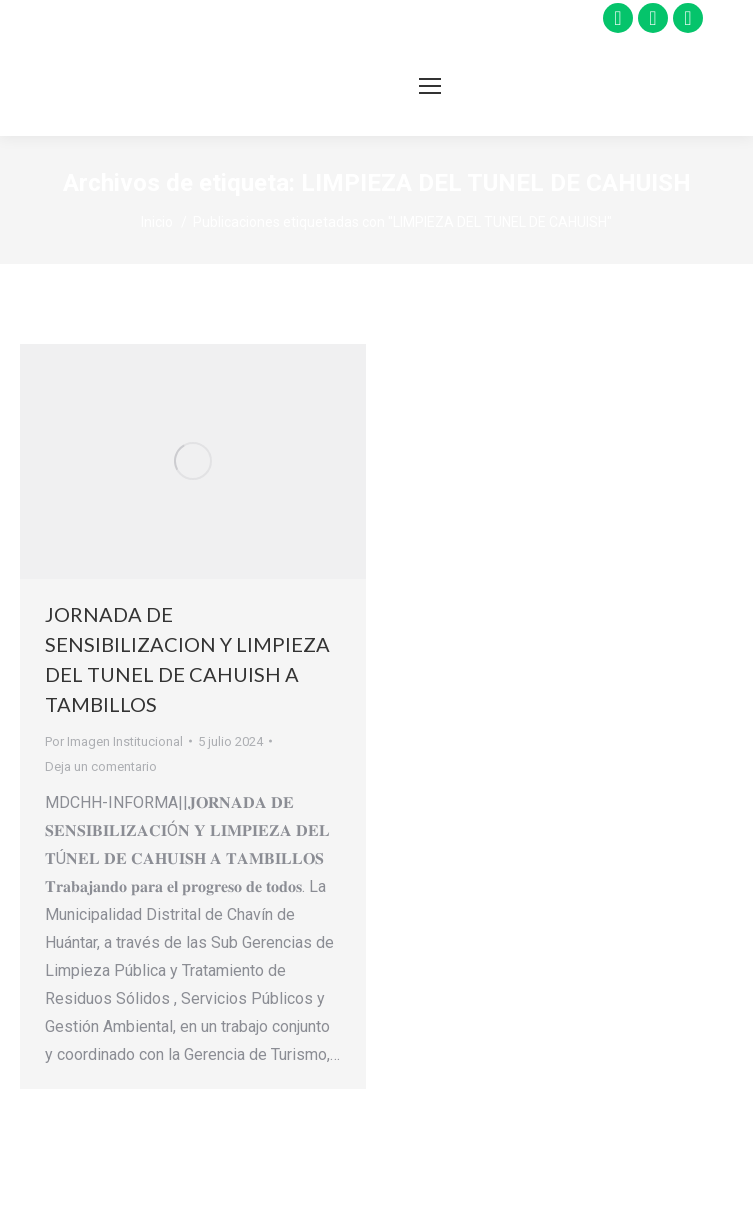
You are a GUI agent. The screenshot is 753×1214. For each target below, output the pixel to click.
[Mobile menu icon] (430, 86)
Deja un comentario (101, 766)
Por (114, 741)
